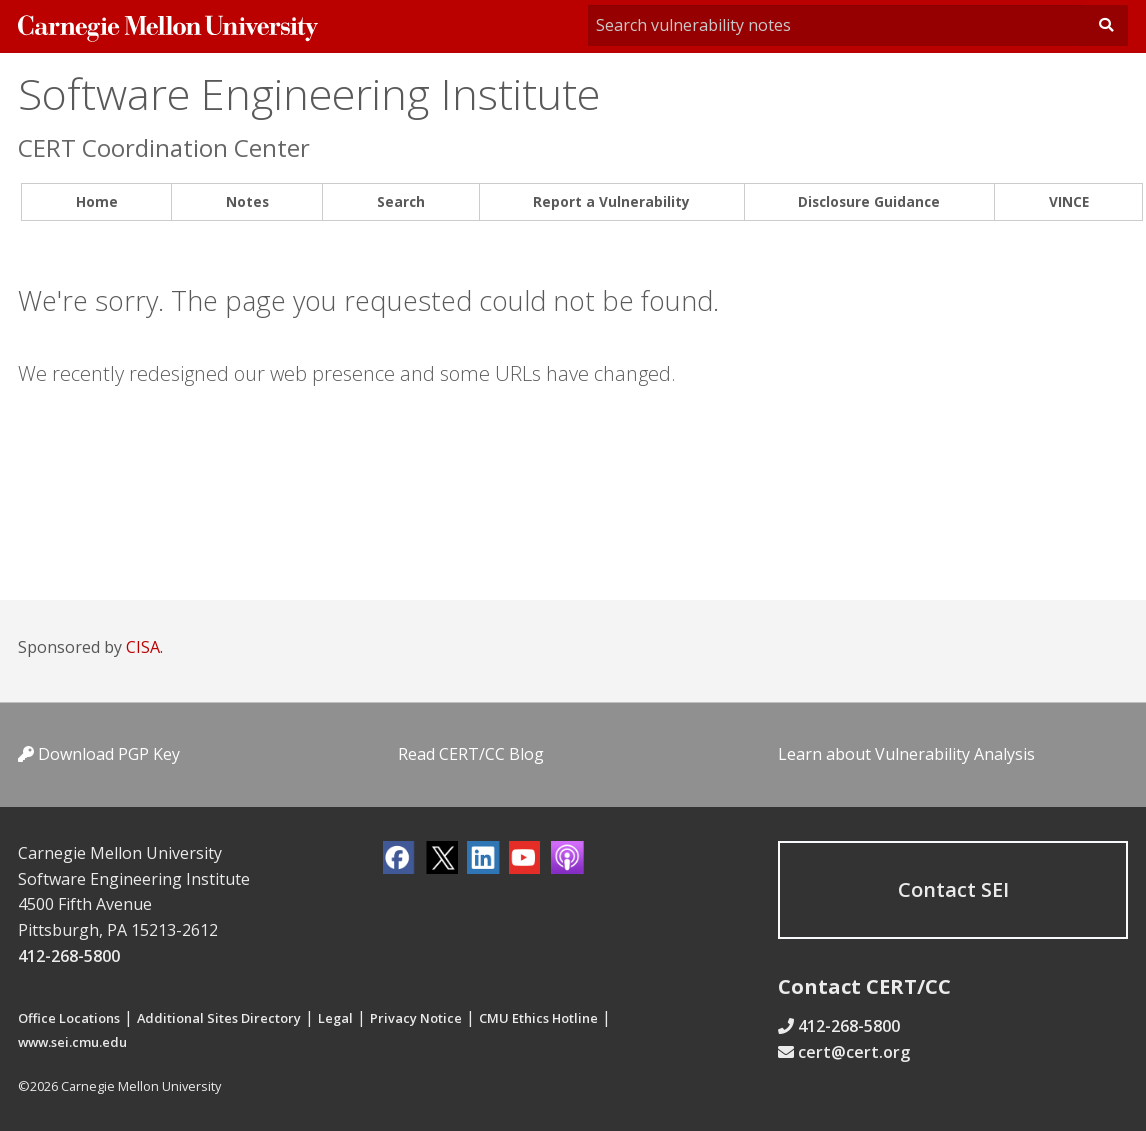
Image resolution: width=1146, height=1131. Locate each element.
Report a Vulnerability (611, 201)
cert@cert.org (854, 1052)
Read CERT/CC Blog (471, 754)
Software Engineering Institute (309, 93)
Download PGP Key (99, 754)
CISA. (144, 647)
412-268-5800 (69, 956)
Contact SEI (953, 889)
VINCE (1069, 201)
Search (401, 201)
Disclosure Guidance (869, 201)
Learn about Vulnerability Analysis (906, 754)
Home (97, 201)
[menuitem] (96, 202)
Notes (247, 201)
